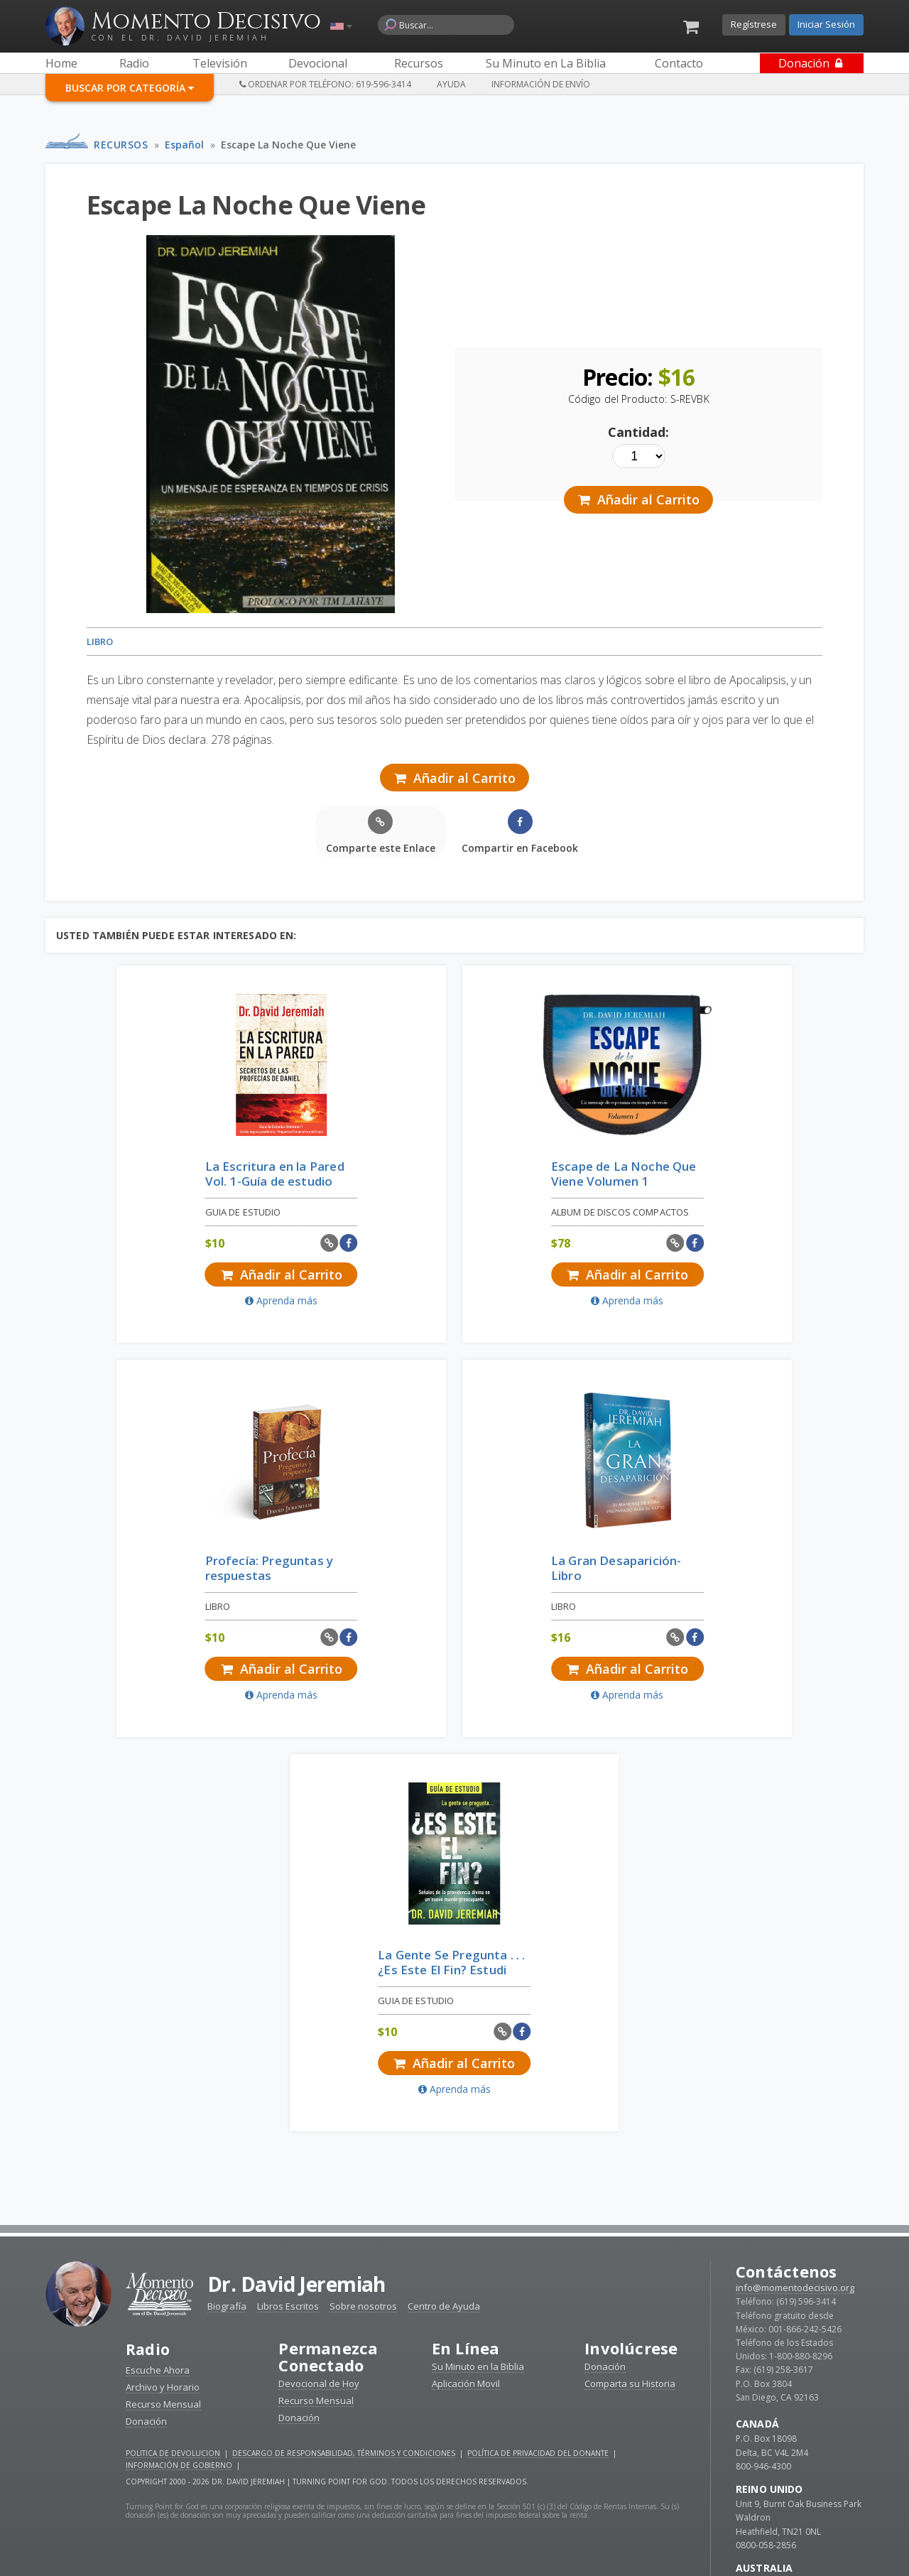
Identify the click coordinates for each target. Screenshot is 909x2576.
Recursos (121, 144)
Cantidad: (638, 431)
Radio (148, 1955)
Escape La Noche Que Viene (288, 144)
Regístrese (754, 24)
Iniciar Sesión (826, 24)
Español (184, 144)
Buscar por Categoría (129, 87)
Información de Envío (540, 84)
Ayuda (451, 84)
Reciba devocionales (454, 2548)
